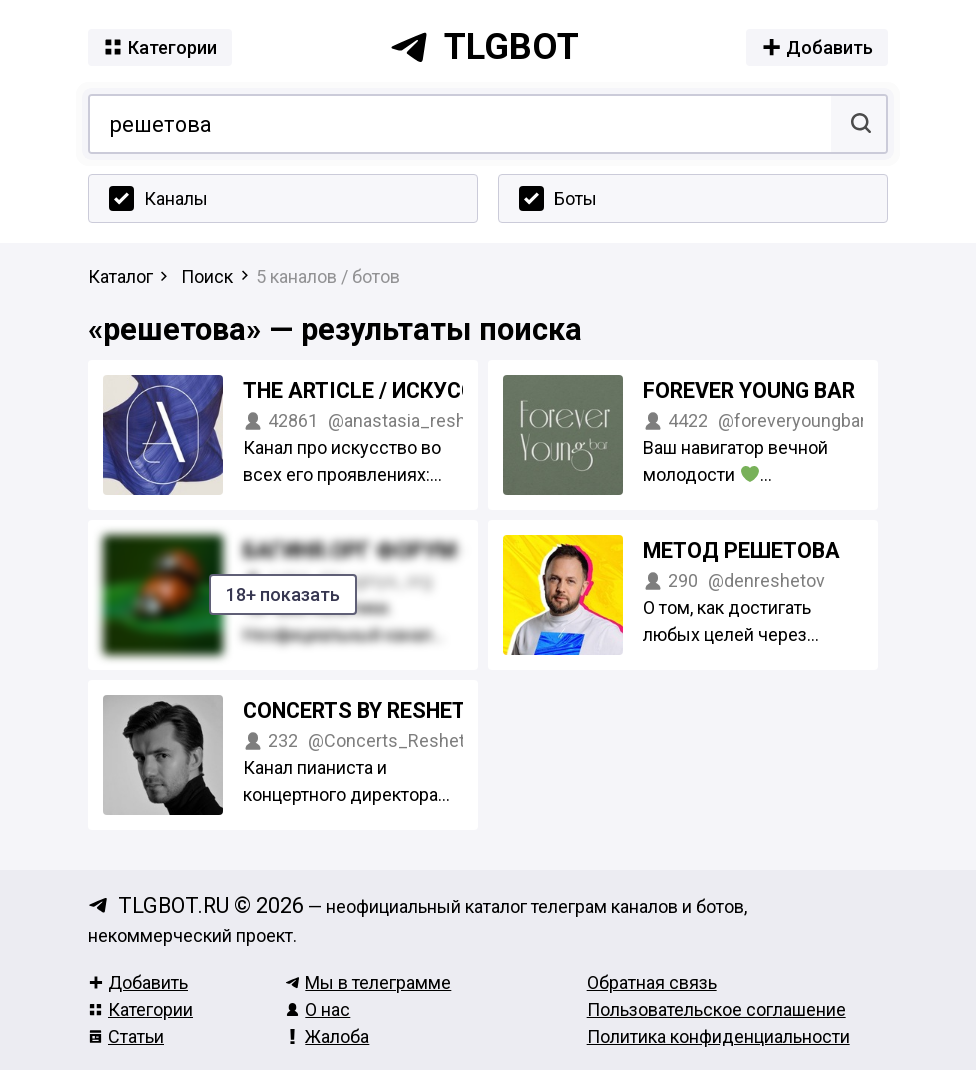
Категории (140, 1009)
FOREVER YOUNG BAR (749, 390)
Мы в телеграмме (368, 982)
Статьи (126, 1036)
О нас (317, 1009)
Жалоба (327, 1036)
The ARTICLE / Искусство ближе (420, 390)
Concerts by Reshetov (369, 710)
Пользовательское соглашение (716, 1009)
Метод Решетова (741, 550)
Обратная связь (652, 982)
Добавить (138, 982)
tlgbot (484, 47)
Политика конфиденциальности (718, 1036)
